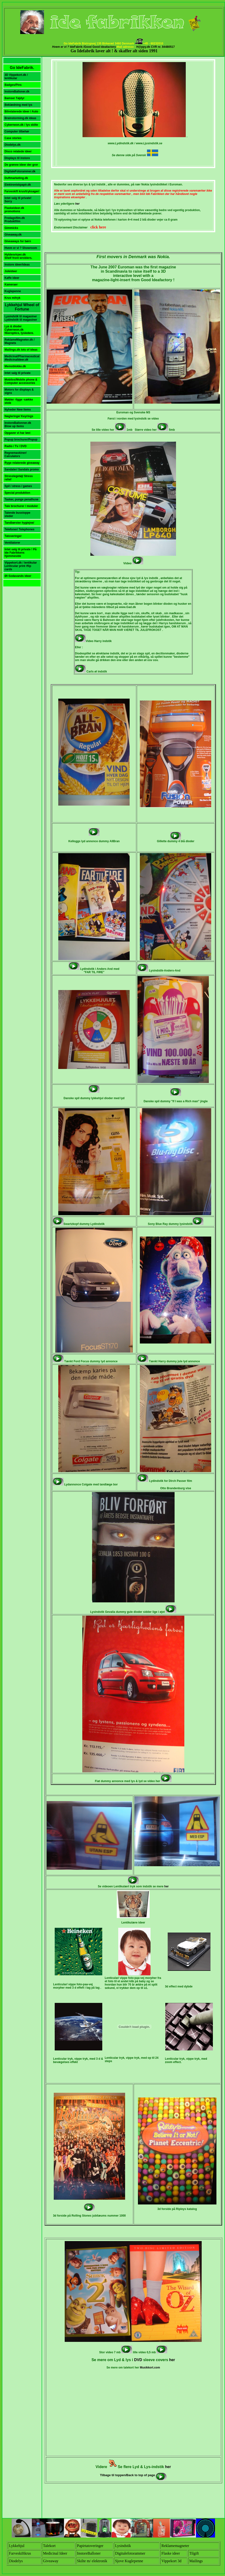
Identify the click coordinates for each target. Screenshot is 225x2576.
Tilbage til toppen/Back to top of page (128, 2475)
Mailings (196, 2561)
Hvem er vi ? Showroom (21, 248)
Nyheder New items (18, 409)
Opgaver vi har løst (17, 433)
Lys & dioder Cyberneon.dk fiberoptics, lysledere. (19, 330)
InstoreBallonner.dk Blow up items (18, 424)
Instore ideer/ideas (17, 264)
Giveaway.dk (13, 234)
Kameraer (11, 284)
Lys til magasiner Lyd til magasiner (21, 318)
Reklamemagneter (175, 2546)
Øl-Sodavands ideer (18, 576)
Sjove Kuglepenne (129, 2561)
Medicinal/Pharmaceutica (22, 356)
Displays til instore (17, 158)
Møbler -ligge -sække (19, 399)
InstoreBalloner (89, 2553)
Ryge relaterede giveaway (22, 462)
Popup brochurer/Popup (21, 439)
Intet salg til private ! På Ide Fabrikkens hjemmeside (21, 553)
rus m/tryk (13, 298)
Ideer (63, 2553)
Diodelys (16, 2561)
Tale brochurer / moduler (21, 506)
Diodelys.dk (12, 144)
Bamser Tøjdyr (14, 98)
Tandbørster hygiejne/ (19, 522)
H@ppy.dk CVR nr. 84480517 (155, 46)
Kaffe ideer (12, 278)
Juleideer (11, 271)
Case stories (13, 138)
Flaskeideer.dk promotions (14, 209)
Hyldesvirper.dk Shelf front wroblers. (18, 256)
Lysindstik (123, 2546)
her (77, 203)
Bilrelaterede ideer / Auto (21, 111)
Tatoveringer (13, 536)
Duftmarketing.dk (16, 178)
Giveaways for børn (18, 241)
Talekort (49, 2546)
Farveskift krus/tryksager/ (22, 191)
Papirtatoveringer (90, 2546)
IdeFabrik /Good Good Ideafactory (84, 46)
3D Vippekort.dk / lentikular (16, 76)
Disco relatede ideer (18, 151)
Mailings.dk (13, 349)
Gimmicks (11, 228)
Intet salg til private (17, 373)
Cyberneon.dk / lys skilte (21, 124)
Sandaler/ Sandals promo (22, 469)
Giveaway (51, 2561)
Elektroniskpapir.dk (18, 184)
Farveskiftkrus (20, 2553)
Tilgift (194, 2553)
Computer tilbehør (17, 131)
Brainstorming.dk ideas (20, 118)
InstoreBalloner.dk (17, 91)
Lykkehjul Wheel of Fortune (22, 307)
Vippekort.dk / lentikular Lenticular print (21, 564)
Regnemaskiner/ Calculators (16, 454)
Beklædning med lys (18, 104)
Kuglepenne (13, 291)
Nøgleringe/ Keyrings (19, 416)
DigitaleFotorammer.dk (20, 171)
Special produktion (17, 492)
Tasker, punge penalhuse (22, 499)
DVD (138, 2360)
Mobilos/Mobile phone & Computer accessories (21, 381)
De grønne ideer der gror (21, 164)
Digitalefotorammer (130, 2553)
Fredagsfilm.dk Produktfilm (15, 219)
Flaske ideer (170, 2553)
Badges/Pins (13, 85)
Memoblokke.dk (15, 366)
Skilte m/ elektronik (92, 2561)
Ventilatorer (12, 542)
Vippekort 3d (171, 2561)
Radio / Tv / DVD (16, 446)
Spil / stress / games (18, 486)
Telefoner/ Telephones (19, 529)
